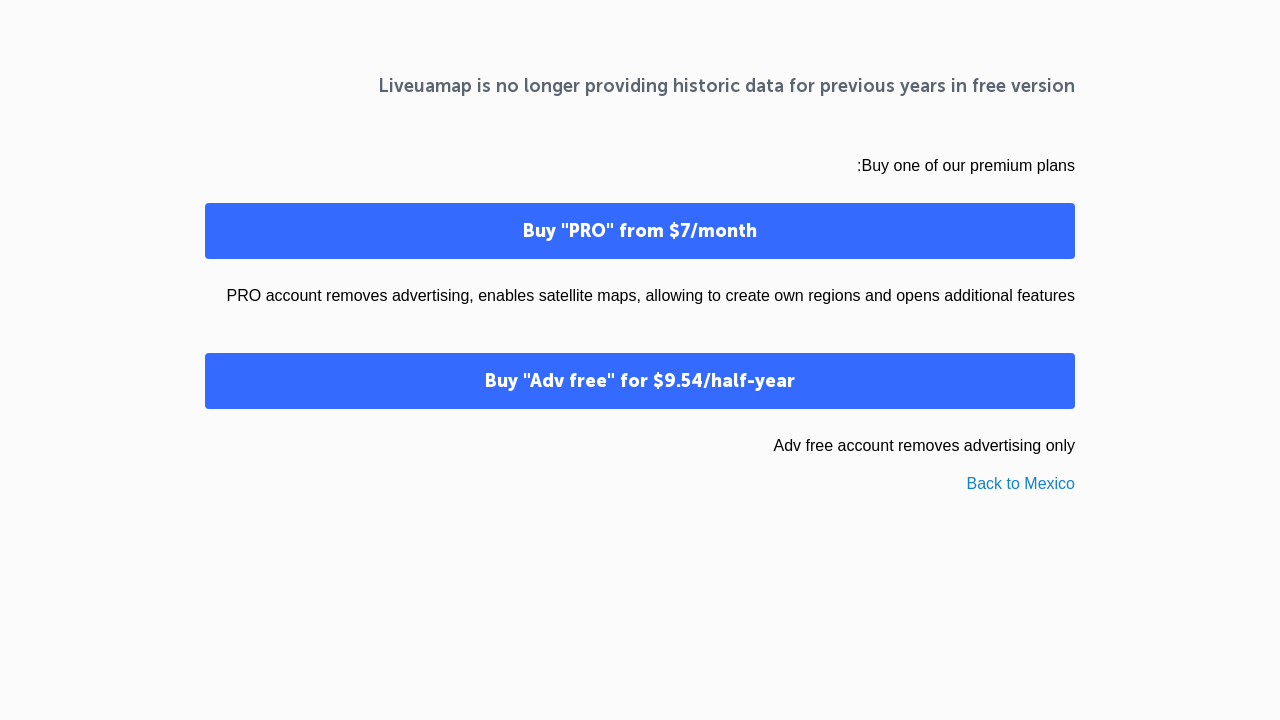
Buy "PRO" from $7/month (640, 231)
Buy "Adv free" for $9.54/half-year (640, 381)
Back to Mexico (1021, 483)
